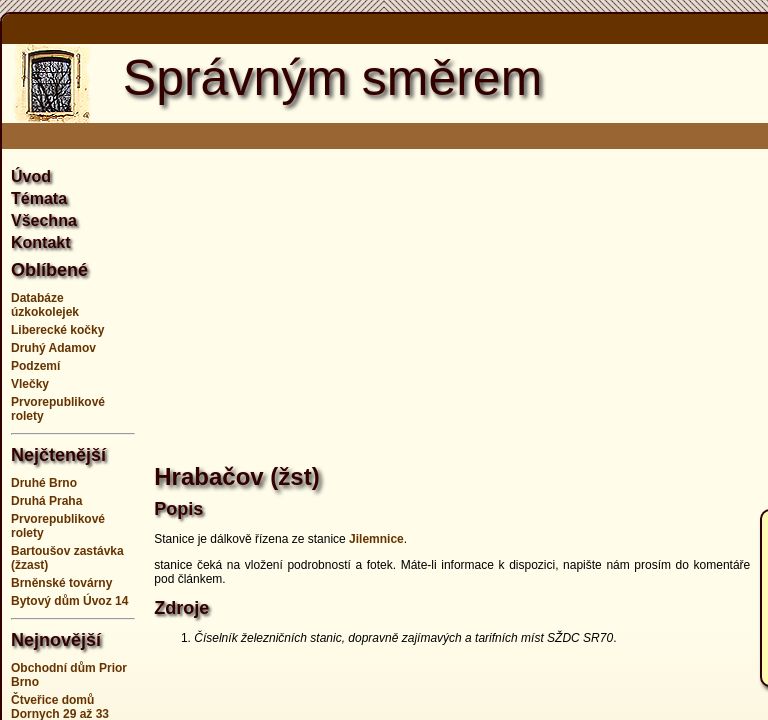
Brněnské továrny (61, 583)
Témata (39, 198)
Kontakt (41, 242)
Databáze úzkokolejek (45, 305)
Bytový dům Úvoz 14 (69, 601)
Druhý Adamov (53, 348)
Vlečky (30, 384)
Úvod (31, 176)
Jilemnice (376, 539)
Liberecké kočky (57, 330)
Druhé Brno (44, 483)
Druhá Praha (46, 501)
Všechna (44, 220)
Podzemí (35, 366)
